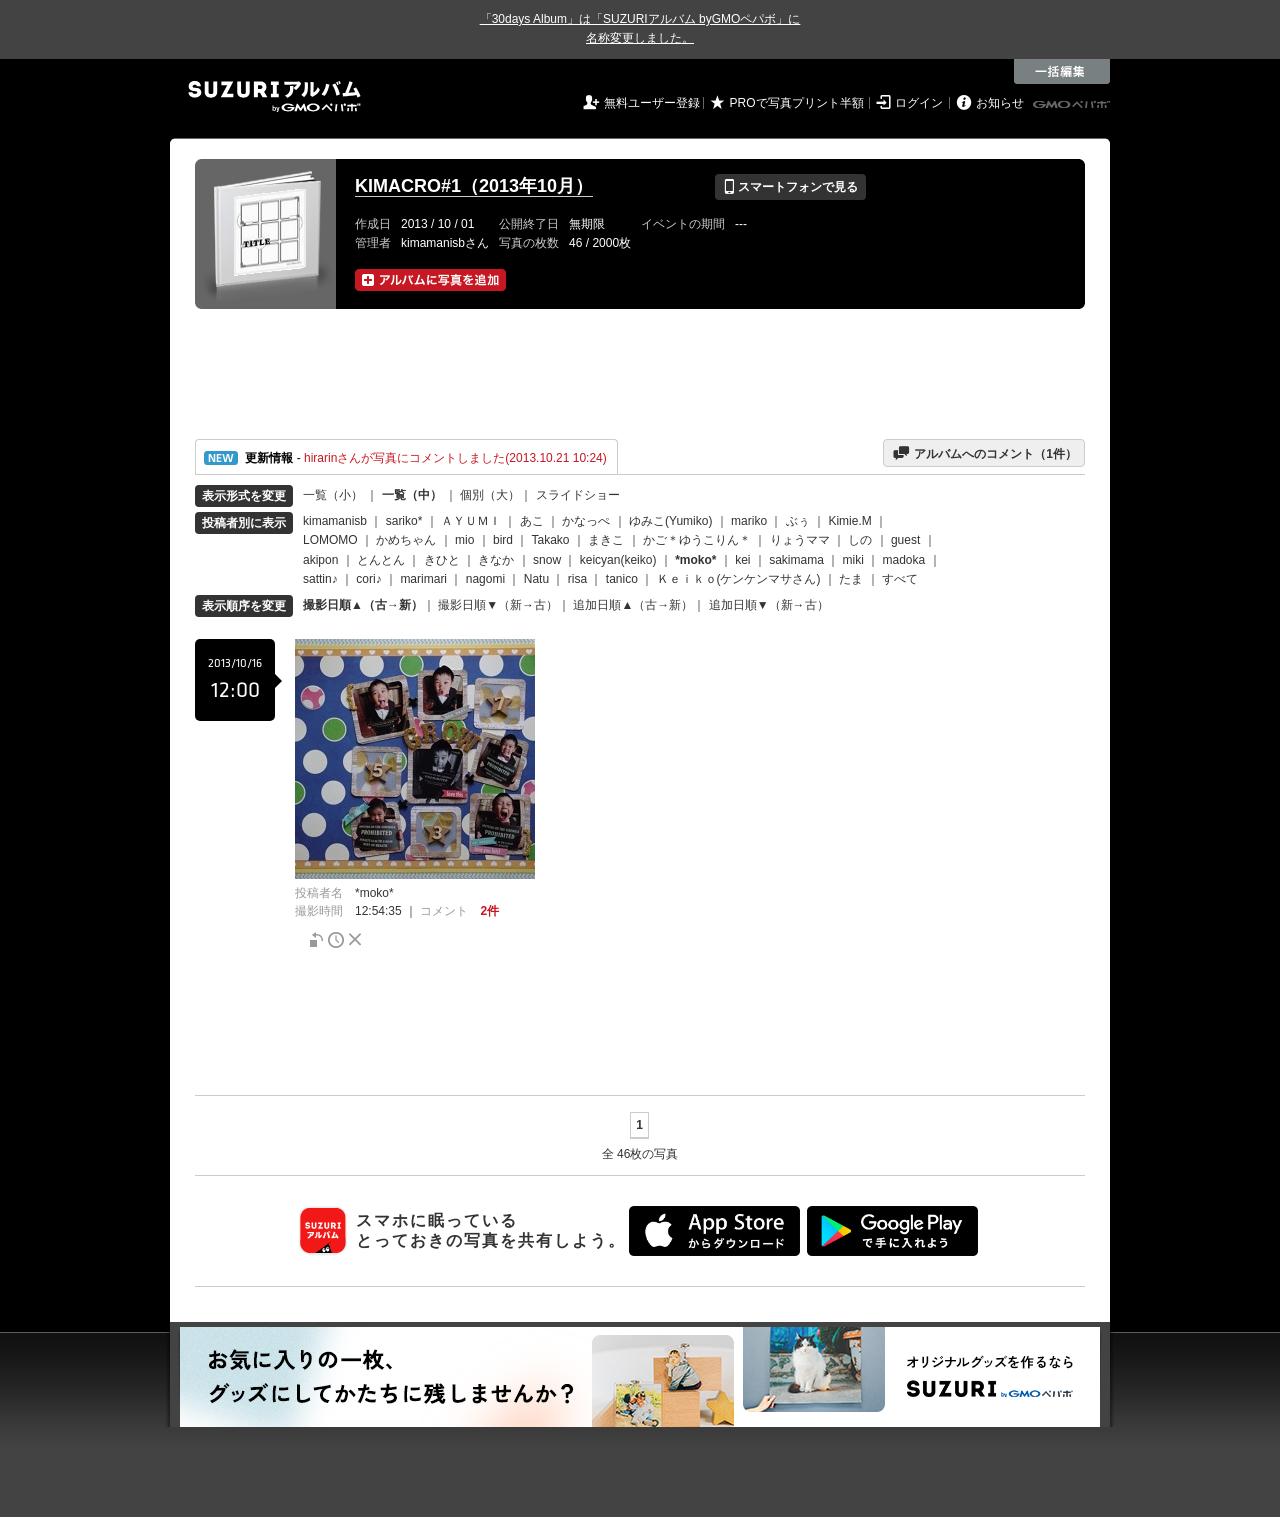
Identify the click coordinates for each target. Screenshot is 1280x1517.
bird (503, 540)
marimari (423, 579)
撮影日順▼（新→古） (498, 605)
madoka (904, 560)
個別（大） (490, 495)
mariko (749, 521)
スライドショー (578, 495)
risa (577, 579)
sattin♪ (320, 579)
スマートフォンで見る (790, 187)
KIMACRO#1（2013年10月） (474, 186)
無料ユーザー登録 (652, 103)
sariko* (404, 521)
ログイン (919, 103)
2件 (489, 911)
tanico (622, 579)
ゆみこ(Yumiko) (670, 521)
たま (851, 579)
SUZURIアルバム (274, 96)
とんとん (381, 560)
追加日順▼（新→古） (769, 605)
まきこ (606, 540)
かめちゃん (406, 540)
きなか (496, 560)
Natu (536, 579)
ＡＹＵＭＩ (471, 521)
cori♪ (368, 579)
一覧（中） (412, 495)
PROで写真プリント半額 (797, 103)
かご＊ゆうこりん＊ (697, 540)
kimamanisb (335, 521)
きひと (442, 560)
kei (742, 560)
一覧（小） (333, 495)
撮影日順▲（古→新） (363, 605)
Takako (551, 540)
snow (547, 560)
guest (905, 540)
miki (853, 560)
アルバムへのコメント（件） (984, 453)
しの (860, 540)
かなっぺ (586, 521)
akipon (320, 560)
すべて (900, 579)
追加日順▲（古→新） (633, 605)
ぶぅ (798, 521)
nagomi (485, 579)
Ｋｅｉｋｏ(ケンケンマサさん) (739, 579)
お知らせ (1000, 103)
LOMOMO (330, 540)
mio (464, 540)
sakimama (796, 560)
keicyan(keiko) (618, 560)
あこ (532, 521)
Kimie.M (849, 521)
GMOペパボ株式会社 (1073, 105)
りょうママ (800, 540)
